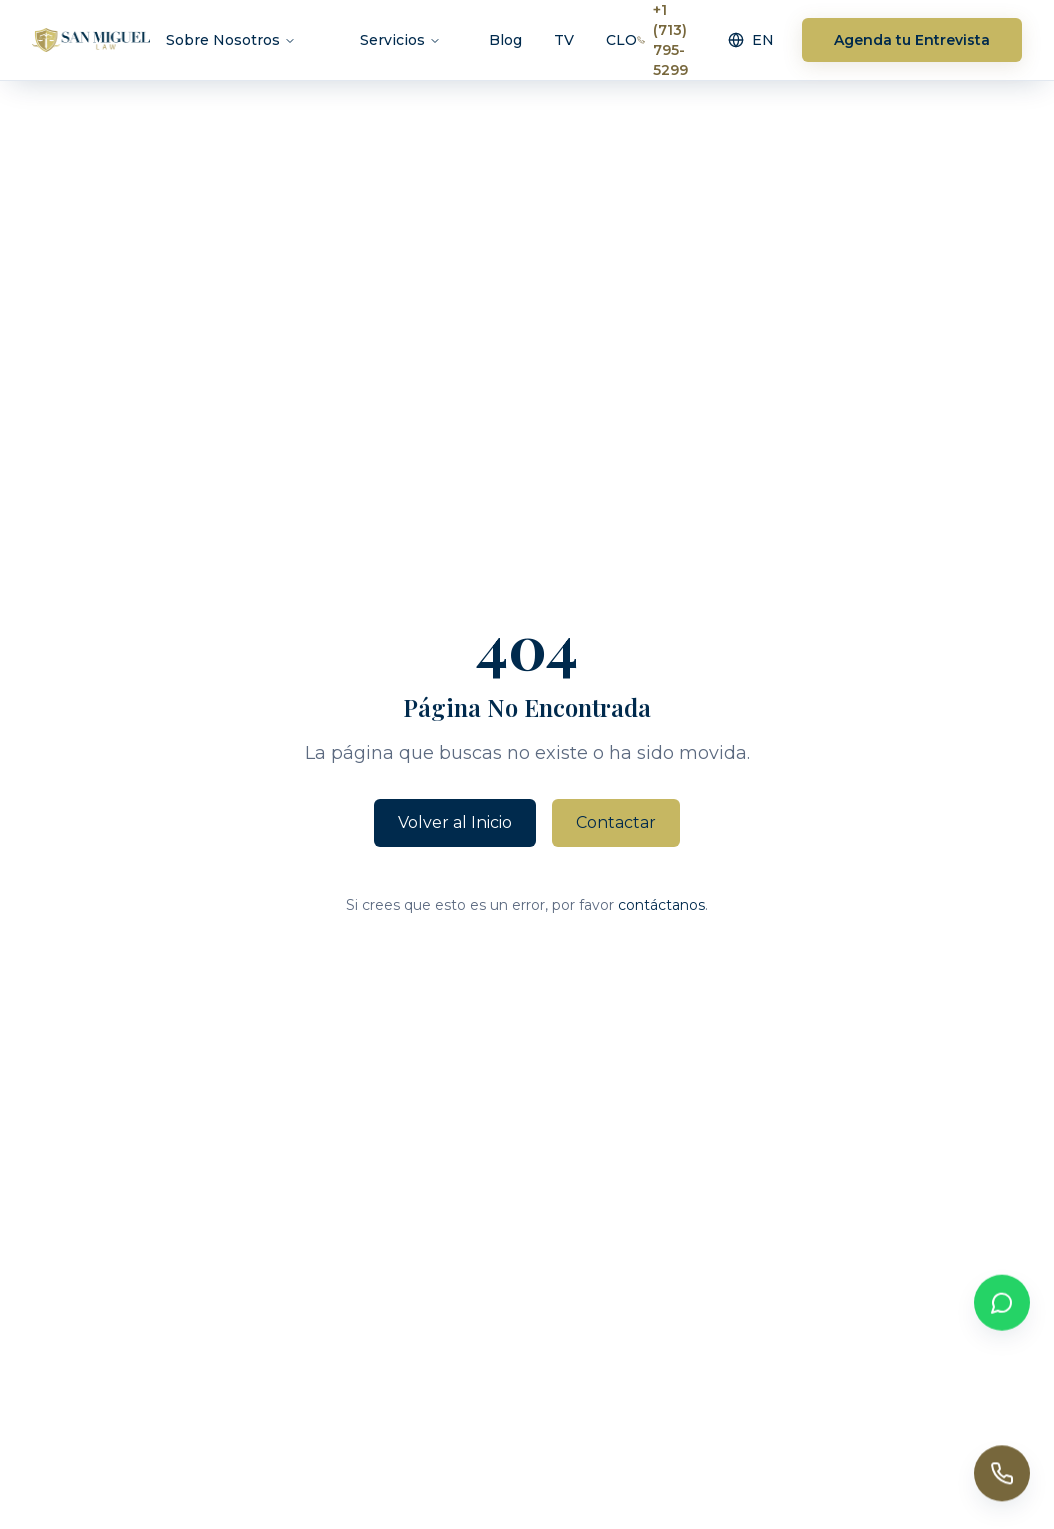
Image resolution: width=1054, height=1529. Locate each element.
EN (751, 39)
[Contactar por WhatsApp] (1002, 1304)
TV (564, 39)
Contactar (616, 822)
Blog (505, 39)
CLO (621, 39)
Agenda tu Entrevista (912, 39)
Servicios (400, 39)
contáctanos (661, 905)
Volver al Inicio (455, 822)
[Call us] (1002, 1475)
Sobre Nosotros (231, 39)
